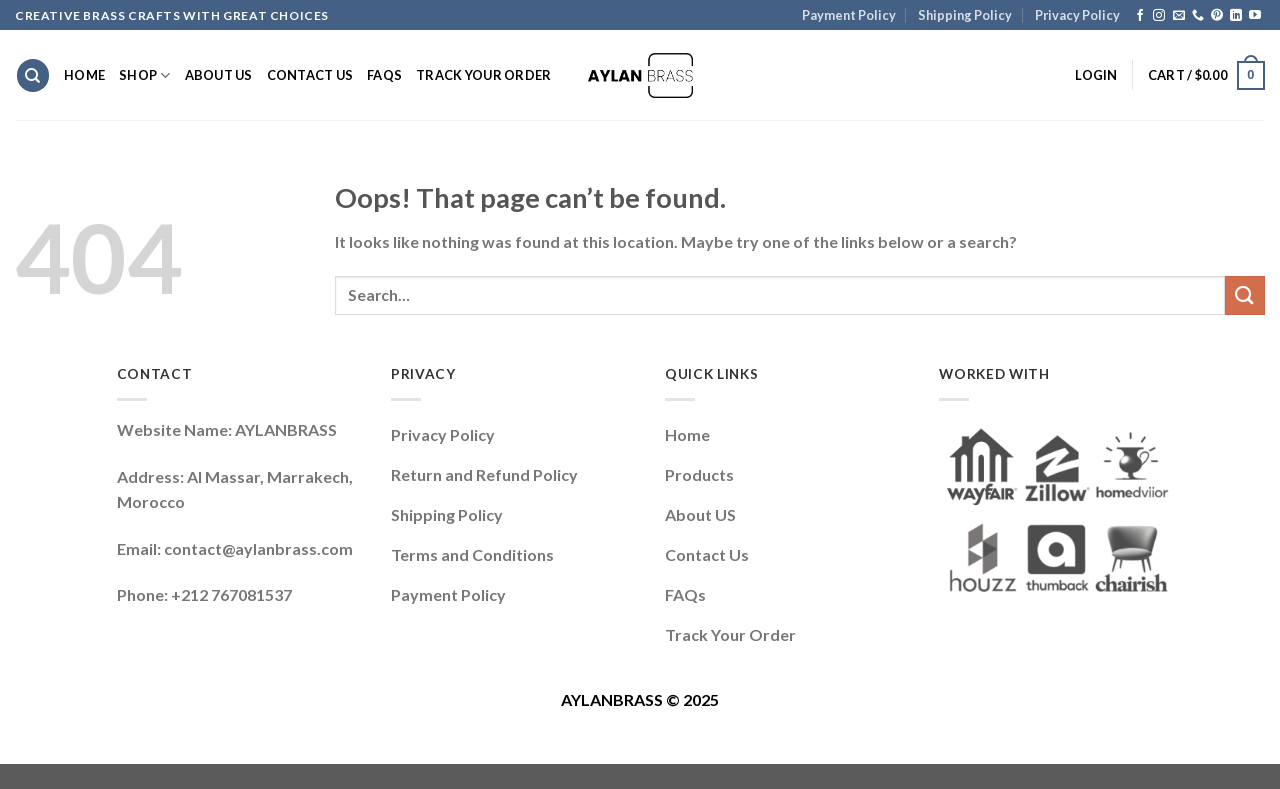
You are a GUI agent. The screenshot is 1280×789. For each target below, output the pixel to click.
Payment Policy (849, 15)
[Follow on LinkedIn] (1236, 16)
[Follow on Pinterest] (1217, 16)
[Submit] (1245, 295)
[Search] (33, 75)
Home (84, 75)
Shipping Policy (965, 15)
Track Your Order (483, 75)
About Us (219, 75)
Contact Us (310, 75)
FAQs (384, 75)
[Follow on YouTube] (1255, 16)
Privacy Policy (1077, 15)
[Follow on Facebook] (1140, 16)
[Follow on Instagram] (1159, 16)
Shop (144, 75)
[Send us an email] (1179, 16)
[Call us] (1198, 16)
